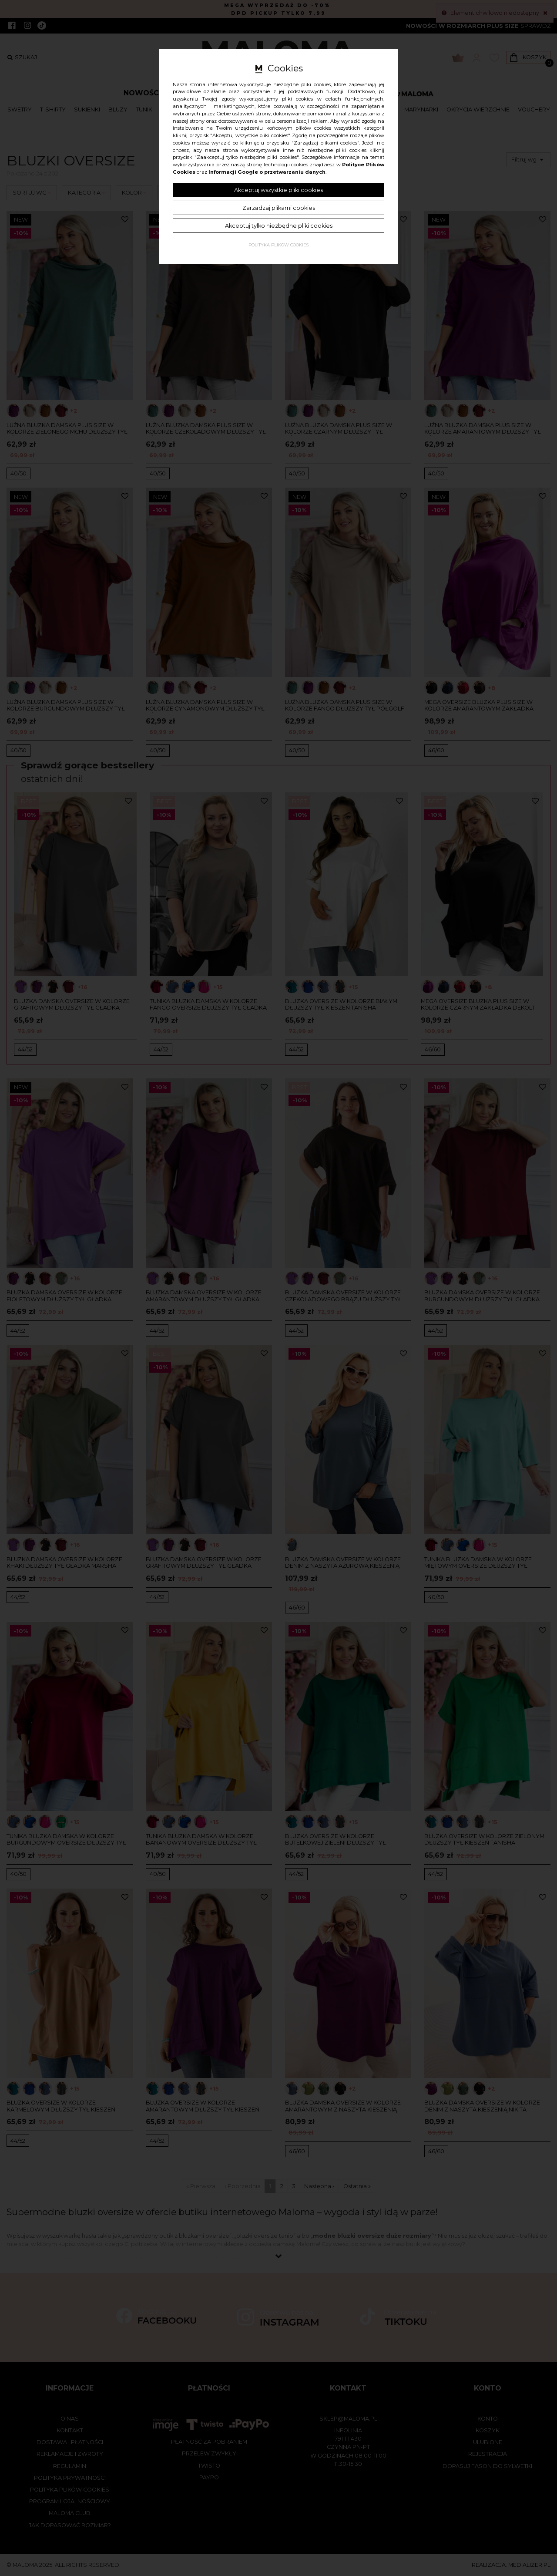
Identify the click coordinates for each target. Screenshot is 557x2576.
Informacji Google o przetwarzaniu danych (266, 172)
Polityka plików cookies (278, 244)
